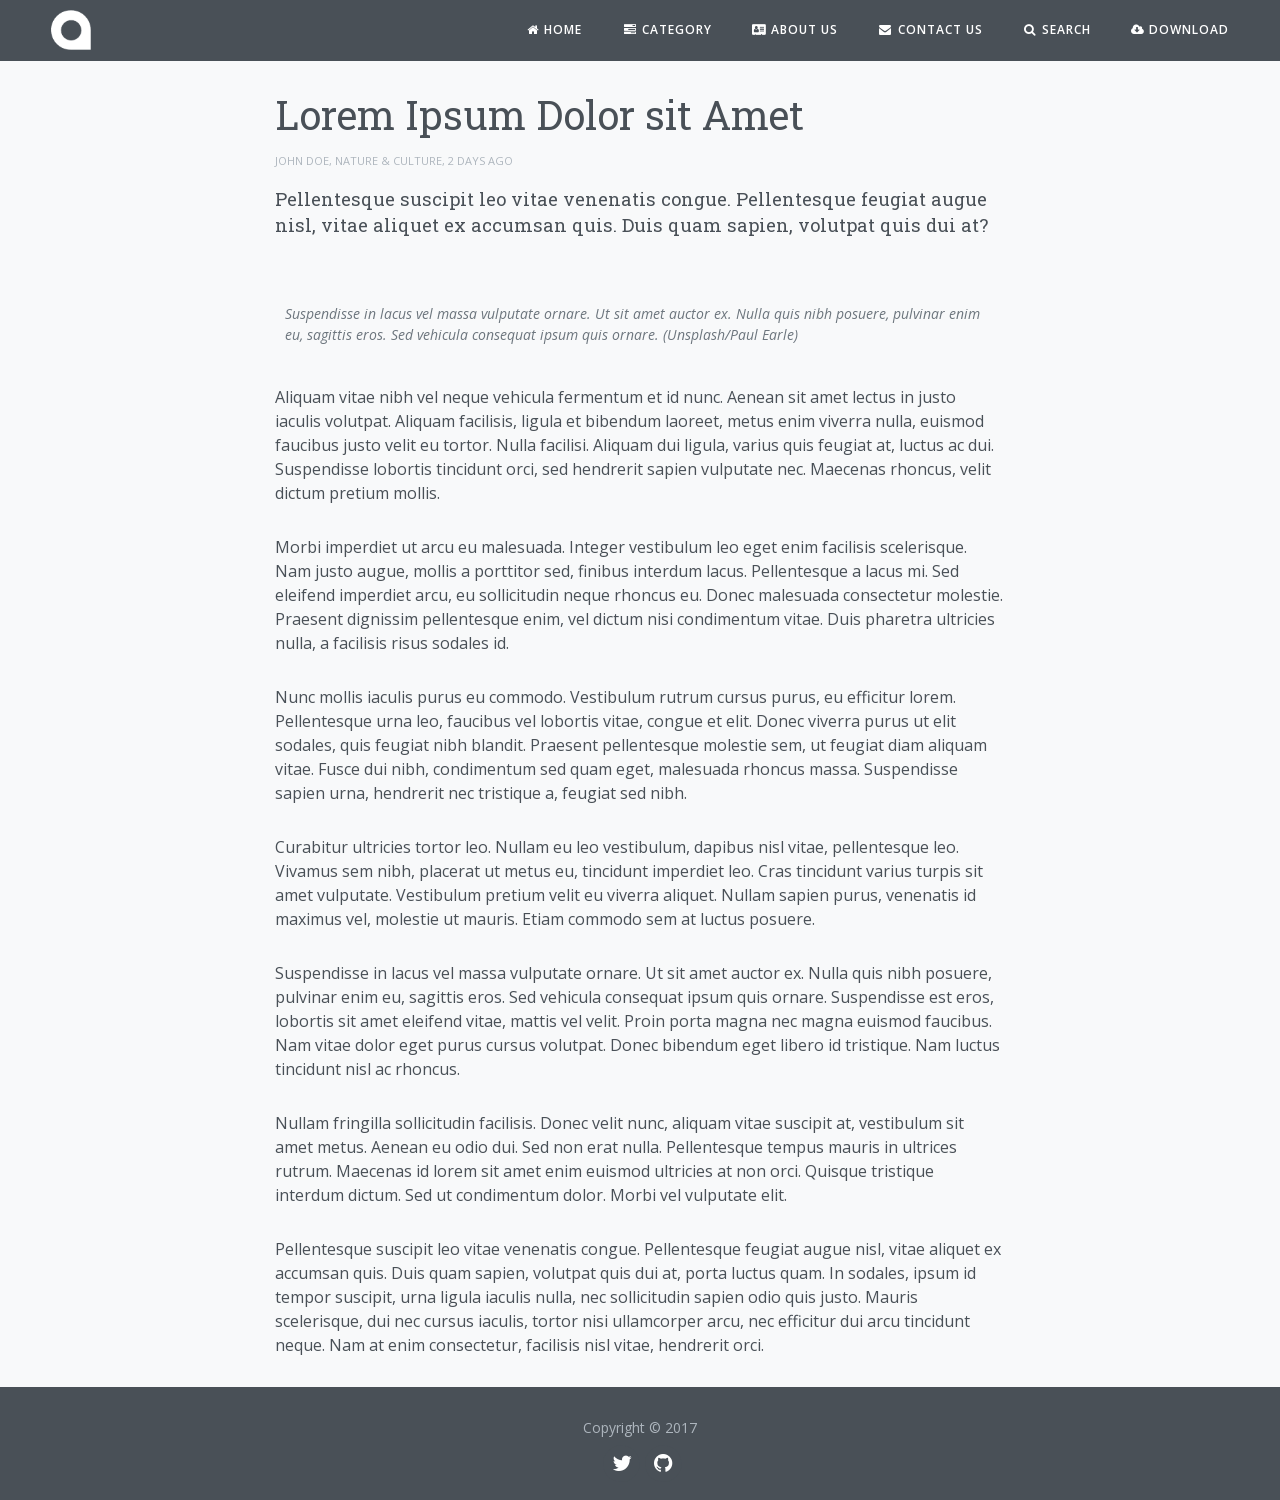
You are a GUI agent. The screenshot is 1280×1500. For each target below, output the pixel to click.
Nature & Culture (388, 160)
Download (1180, 29)
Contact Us (930, 29)
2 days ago (480, 160)
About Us (795, 29)
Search (1057, 29)
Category (666, 29)
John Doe (302, 160)
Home (553, 29)
